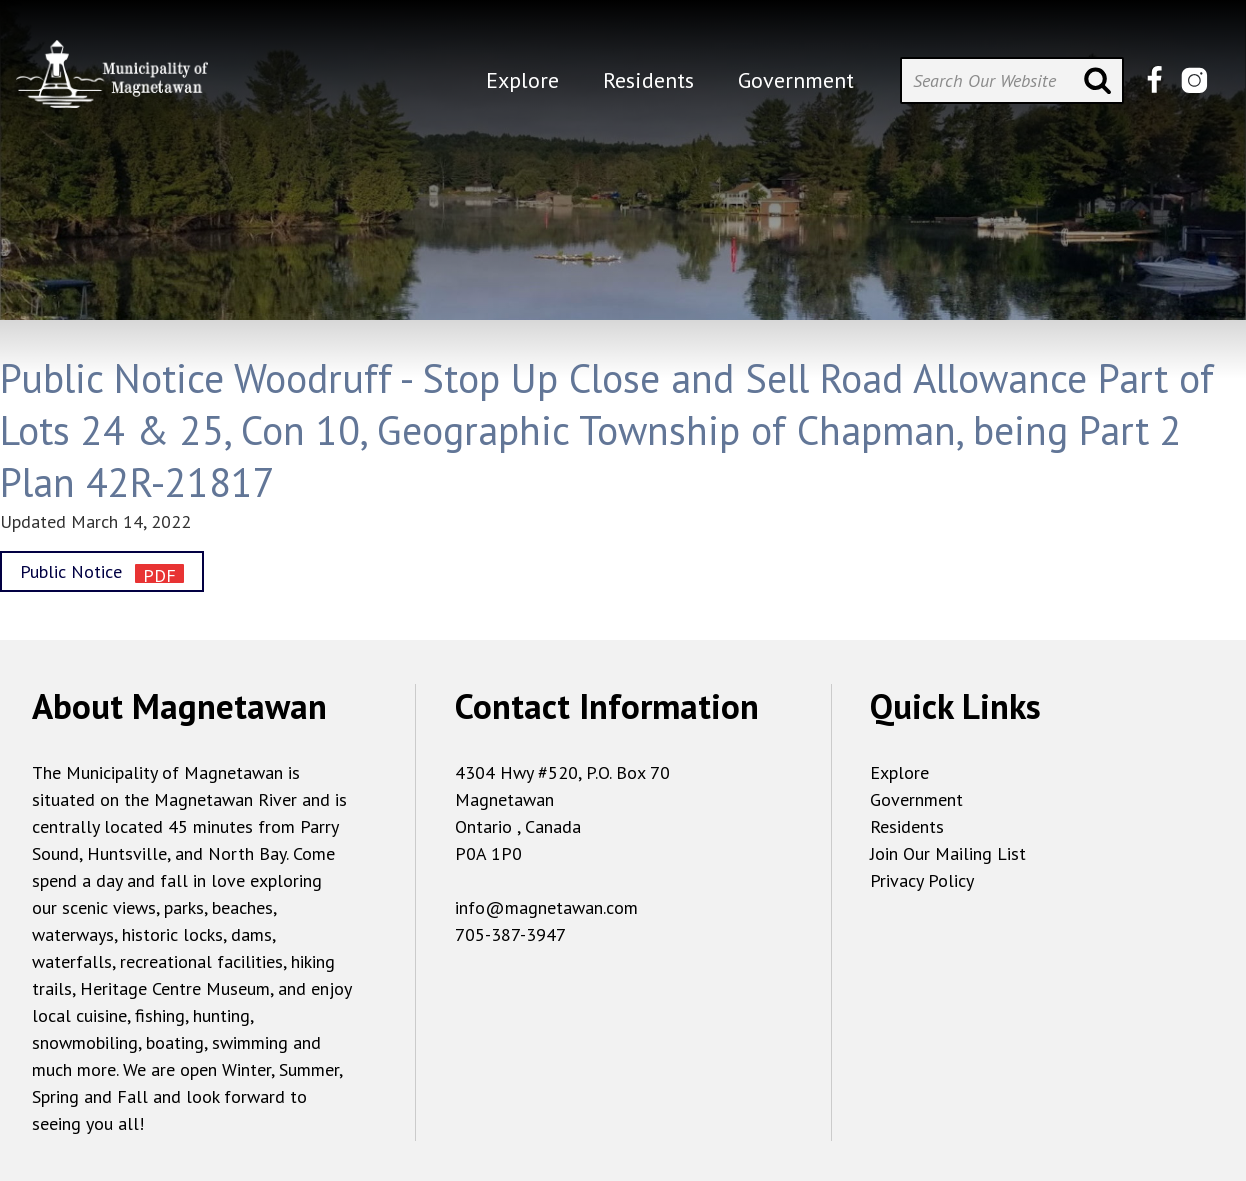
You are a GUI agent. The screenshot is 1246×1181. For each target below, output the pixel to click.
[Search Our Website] (1012, 80)
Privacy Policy (922, 880)
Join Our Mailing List (948, 853)
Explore (899, 772)
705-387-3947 (510, 934)
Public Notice (73, 571)
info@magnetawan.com (546, 907)
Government (916, 799)
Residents (907, 826)
